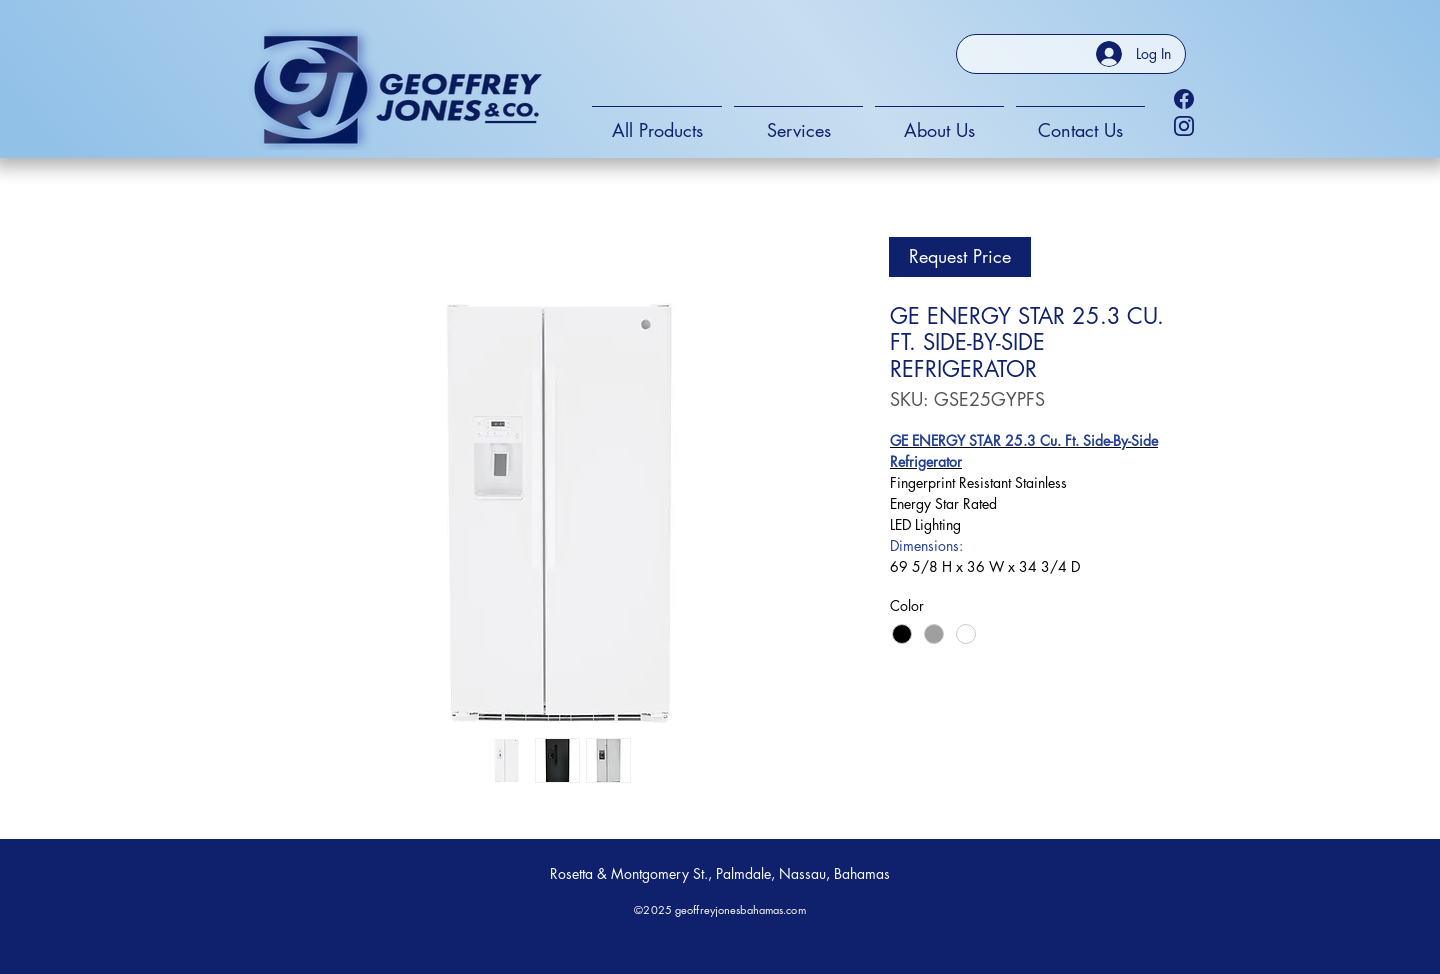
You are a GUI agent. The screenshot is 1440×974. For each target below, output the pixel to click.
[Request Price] (960, 257)
